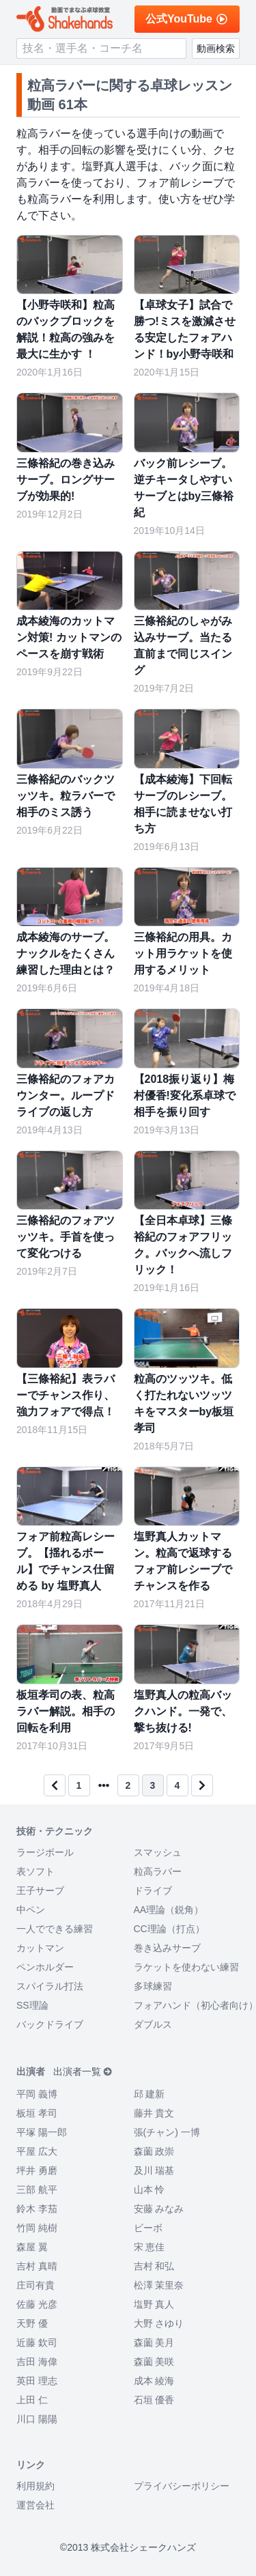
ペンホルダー (45, 1967)
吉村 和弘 (154, 2266)
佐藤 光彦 (36, 2304)
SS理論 (32, 2005)
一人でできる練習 (54, 1928)
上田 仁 (32, 2399)
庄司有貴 (35, 2285)
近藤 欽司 (36, 2342)
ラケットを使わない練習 (186, 1967)
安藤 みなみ (159, 2208)
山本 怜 (149, 2189)
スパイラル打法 (49, 1986)
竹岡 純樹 (36, 2227)
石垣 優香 (154, 2399)
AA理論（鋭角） (169, 1909)
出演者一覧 (83, 2071)
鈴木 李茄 (36, 2208)
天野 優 (32, 2323)
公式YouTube (187, 19)
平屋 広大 (36, 2151)
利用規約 (35, 2485)
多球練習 (153, 1986)
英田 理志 (36, 2380)
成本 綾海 (154, 2380)
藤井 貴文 (154, 2113)
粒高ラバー (158, 1871)
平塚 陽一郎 (41, 2132)
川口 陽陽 (36, 2419)
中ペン (30, 1909)
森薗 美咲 (154, 2361)
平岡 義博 (36, 2094)
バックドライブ (49, 2024)
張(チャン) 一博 (167, 2132)
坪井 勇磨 (36, 2170)
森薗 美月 (154, 2342)
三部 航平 (36, 2189)
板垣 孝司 (36, 2113)
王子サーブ (40, 1890)
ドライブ (153, 1890)
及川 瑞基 (154, 2170)
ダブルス (153, 2024)
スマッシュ (158, 1852)
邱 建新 (149, 2094)
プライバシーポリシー (181, 2485)
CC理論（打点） (169, 1928)
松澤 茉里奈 (159, 2285)
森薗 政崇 (154, 2151)
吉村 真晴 (36, 2266)
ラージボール (45, 1852)
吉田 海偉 (36, 2361)
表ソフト (35, 1871)
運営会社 (35, 2505)
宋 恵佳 (149, 2246)
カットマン (40, 1947)
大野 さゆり (159, 2323)
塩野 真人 (154, 2304)
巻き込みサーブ (167, 1947)
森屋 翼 (32, 2246)
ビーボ (148, 2227)
